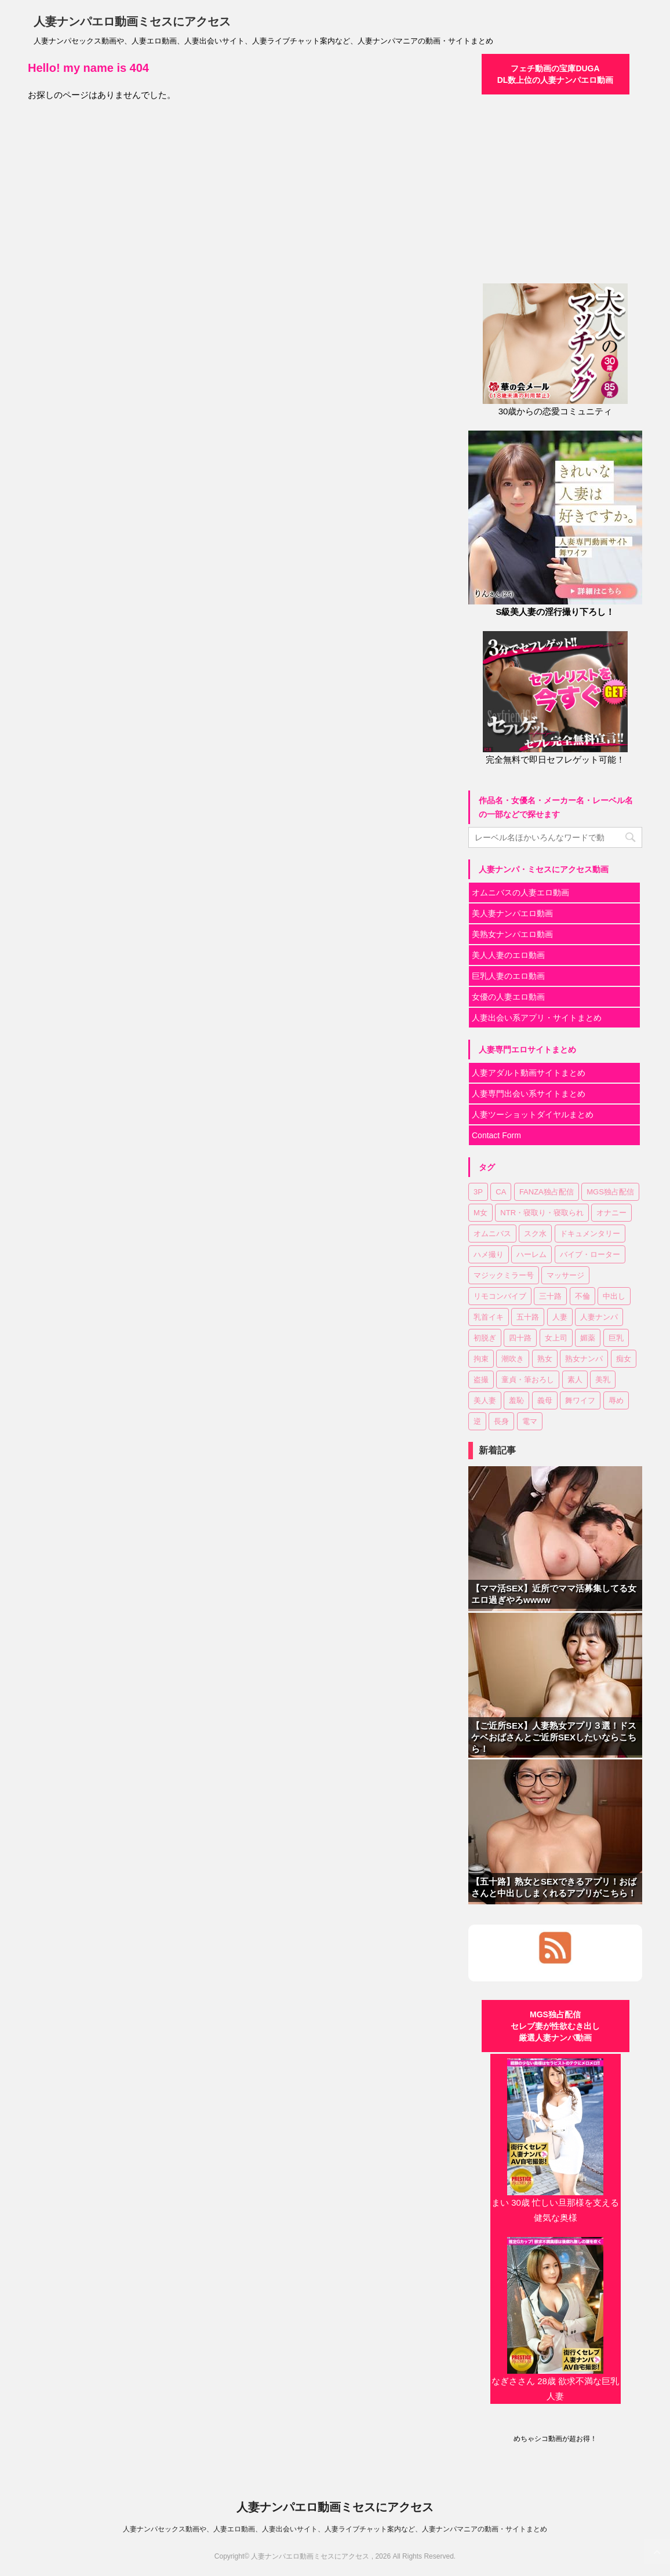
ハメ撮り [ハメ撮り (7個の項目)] (489, 1254)
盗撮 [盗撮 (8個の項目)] (481, 1379)
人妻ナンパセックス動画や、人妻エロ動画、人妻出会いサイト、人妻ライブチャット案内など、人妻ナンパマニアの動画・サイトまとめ (335, 2529)
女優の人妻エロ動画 (508, 996)
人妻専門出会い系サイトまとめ (528, 1093)
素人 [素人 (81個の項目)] (574, 1379)
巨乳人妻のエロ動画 (508, 976)
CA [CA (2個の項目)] (501, 1191)
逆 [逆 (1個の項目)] (477, 1421)
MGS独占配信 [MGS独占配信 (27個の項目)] (610, 1191)
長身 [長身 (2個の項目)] (501, 1421)
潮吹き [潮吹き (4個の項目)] (512, 1358)
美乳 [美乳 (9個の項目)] (602, 1379)
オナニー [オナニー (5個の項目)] (611, 1212)
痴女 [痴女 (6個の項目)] (623, 1358)
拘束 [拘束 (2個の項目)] (481, 1358)
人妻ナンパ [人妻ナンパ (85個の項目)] (599, 1317)
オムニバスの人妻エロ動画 (520, 892)
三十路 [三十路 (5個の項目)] (550, 1296)
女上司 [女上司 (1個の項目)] (556, 1337)
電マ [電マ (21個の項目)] (529, 1421)
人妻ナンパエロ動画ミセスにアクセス (132, 21)
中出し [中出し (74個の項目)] (614, 1296)
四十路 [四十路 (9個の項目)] (520, 1337)
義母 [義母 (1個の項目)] (544, 1400)
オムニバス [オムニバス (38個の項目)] (492, 1233)
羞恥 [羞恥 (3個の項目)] (516, 1400)
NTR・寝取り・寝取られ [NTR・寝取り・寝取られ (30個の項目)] (542, 1212)
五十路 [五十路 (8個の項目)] (527, 1317)
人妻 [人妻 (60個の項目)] (559, 1317)
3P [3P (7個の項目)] (478, 1191)
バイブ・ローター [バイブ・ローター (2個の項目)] (590, 1254)
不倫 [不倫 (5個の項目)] (582, 1296)
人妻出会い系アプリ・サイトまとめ (537, 1017)
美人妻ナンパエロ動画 (512, 913)
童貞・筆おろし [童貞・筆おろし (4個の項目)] (527, 1379)
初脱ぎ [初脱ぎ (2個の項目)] (485, 1337)
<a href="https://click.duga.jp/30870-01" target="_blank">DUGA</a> (555, 181)
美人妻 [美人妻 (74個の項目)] (485, 1400)
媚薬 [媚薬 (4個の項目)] (587, 1337)
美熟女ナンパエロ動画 (512, 934)
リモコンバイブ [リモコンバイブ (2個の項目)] (500, 1296)
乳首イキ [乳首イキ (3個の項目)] (489, 1317)
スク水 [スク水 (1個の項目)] (535, 1233)
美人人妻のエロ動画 (508, 955)
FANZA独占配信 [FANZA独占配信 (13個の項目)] (546, 1191)
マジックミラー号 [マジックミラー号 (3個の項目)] (504, 1275)
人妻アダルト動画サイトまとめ (528, 1072)
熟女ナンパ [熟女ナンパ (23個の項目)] (584, 1358)
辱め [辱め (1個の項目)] (616, 1400)
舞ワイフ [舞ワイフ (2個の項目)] (580, 1400)
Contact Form (496, 1135)
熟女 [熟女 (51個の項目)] (544, 1358)
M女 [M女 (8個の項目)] (480, 1212)
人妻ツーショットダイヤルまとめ (532, 1114)
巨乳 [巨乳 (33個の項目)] (616, 1337)
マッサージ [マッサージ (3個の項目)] (565, 1275)
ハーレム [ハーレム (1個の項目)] (531, 1254)
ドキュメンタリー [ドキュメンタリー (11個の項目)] (590, 1233)
